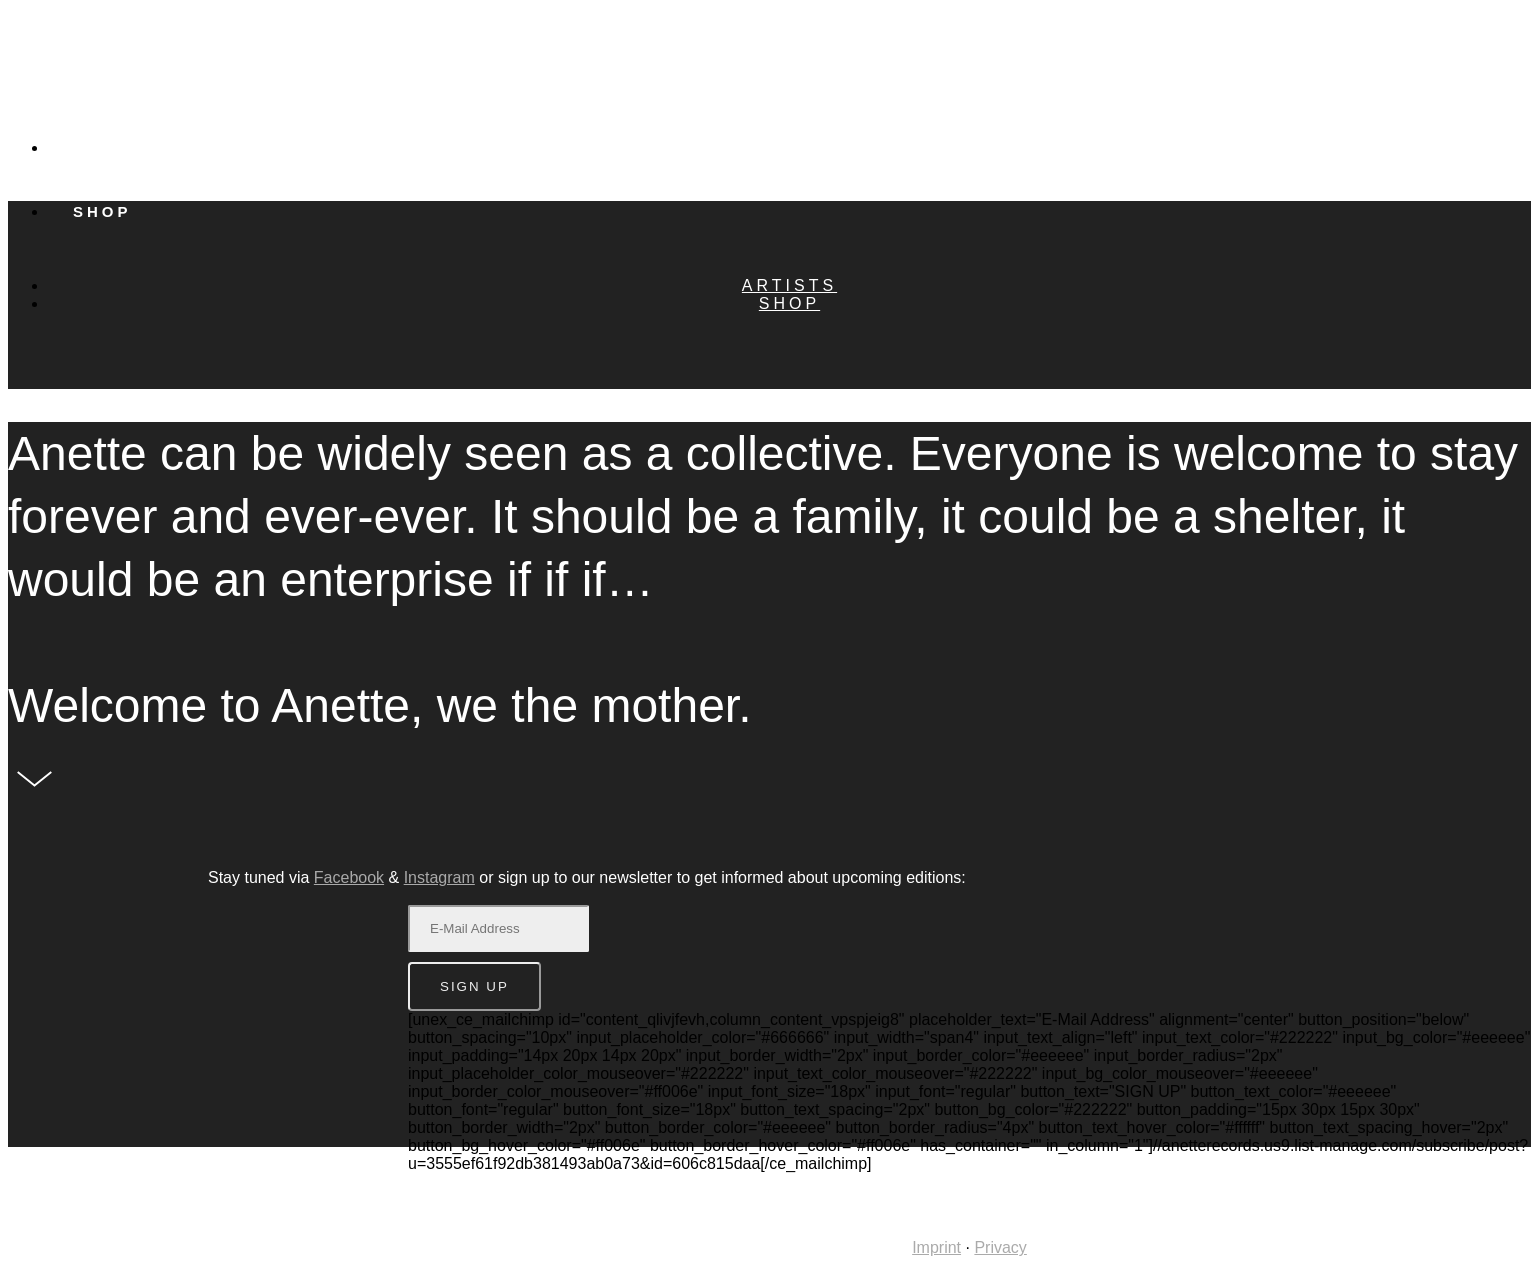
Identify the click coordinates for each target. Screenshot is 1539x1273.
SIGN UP (474, 986)
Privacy (1000, 1247)
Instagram (439, 877)
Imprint (936, 1247)
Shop (789, 303)
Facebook (349, 877)
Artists (119, 147)
